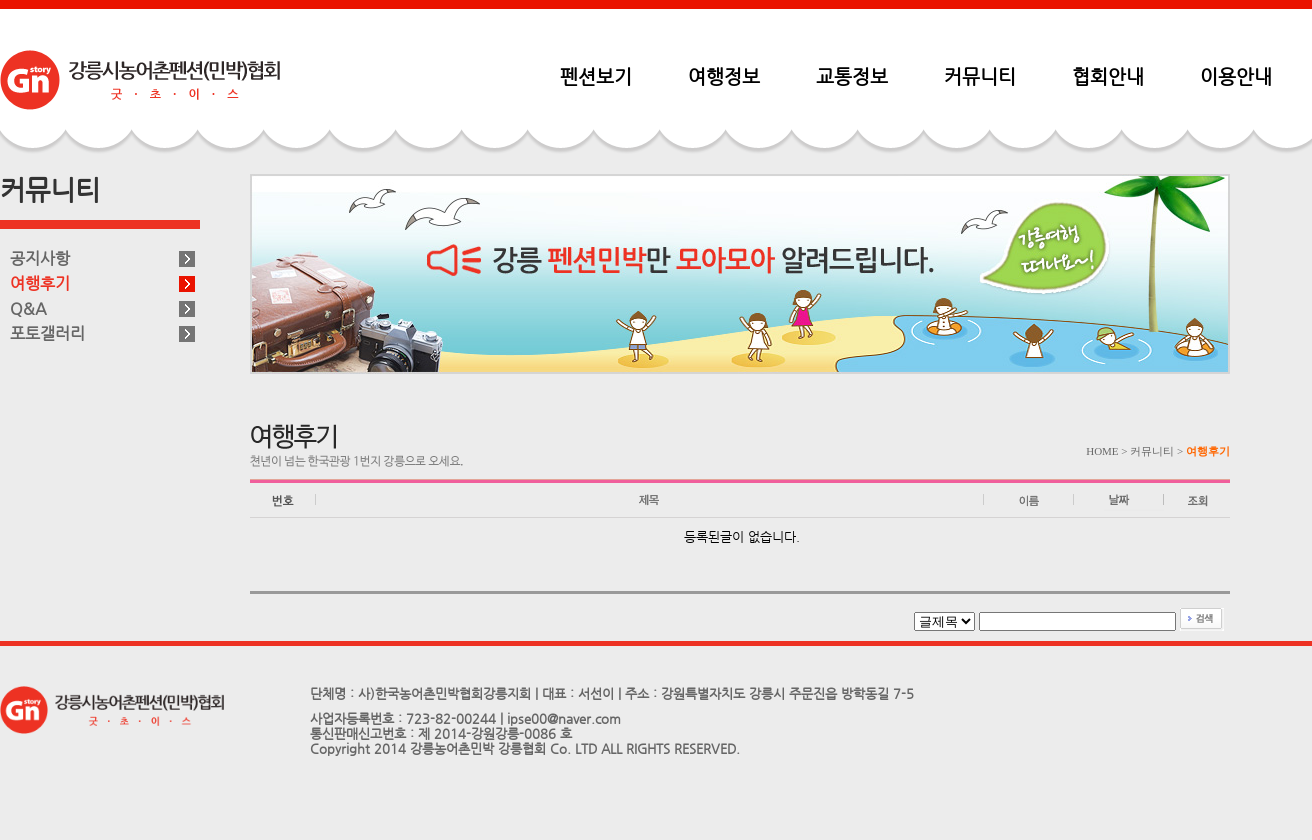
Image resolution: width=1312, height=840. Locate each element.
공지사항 (40, 258)
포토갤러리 (47, 333)
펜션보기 (596, 76)
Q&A (28, 308)
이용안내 (1236, 76)
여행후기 (40, 283)
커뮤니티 (980, 76)
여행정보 (724, 76)
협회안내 (1108, 76)
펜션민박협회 (140, 80)
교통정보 (852, 76)
